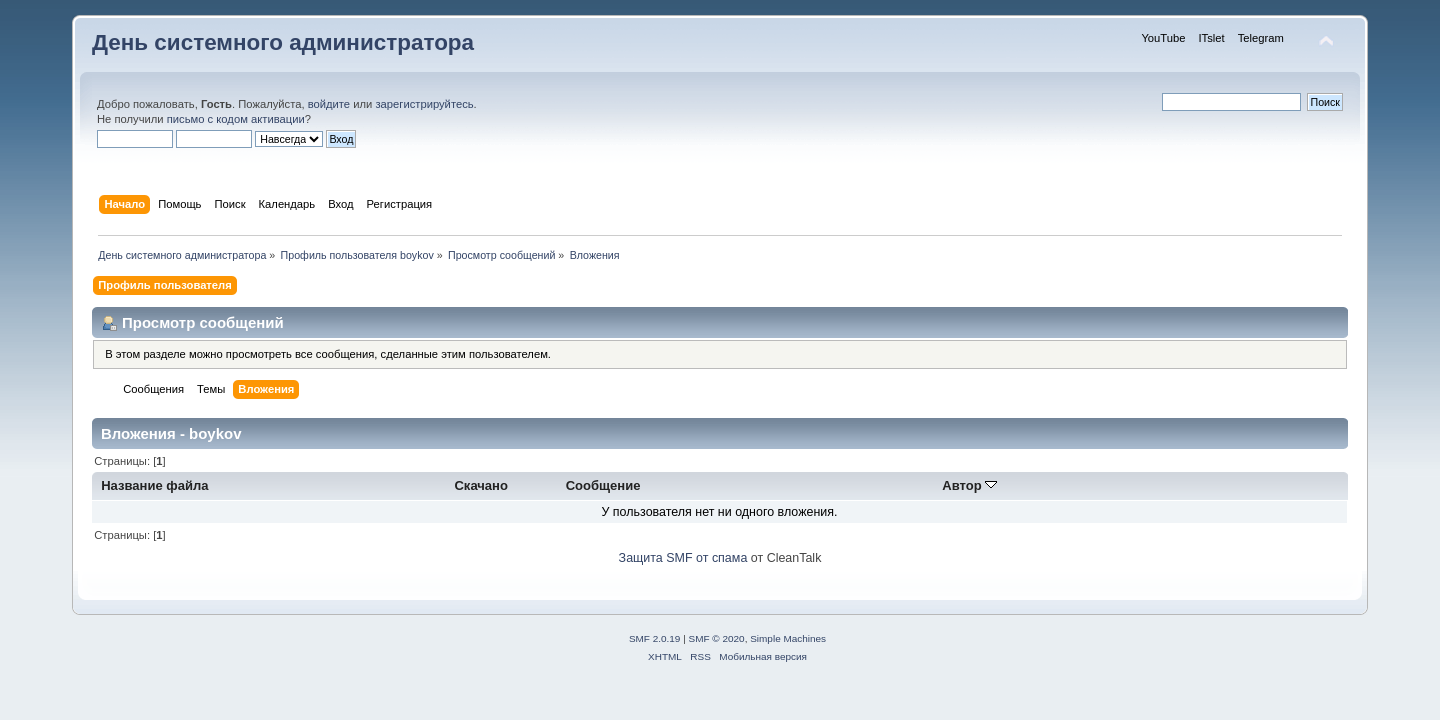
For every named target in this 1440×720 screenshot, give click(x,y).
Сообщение (603, 485)
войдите (329, 104)
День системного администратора (283, 42)
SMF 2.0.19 (655, 638)
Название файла (154, 485)
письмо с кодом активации (236, 119)
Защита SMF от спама (683, 558)
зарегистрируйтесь (424, 104)
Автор (969, 485)
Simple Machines (788, 638)
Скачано (481, 485)
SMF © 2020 (717, 638)
